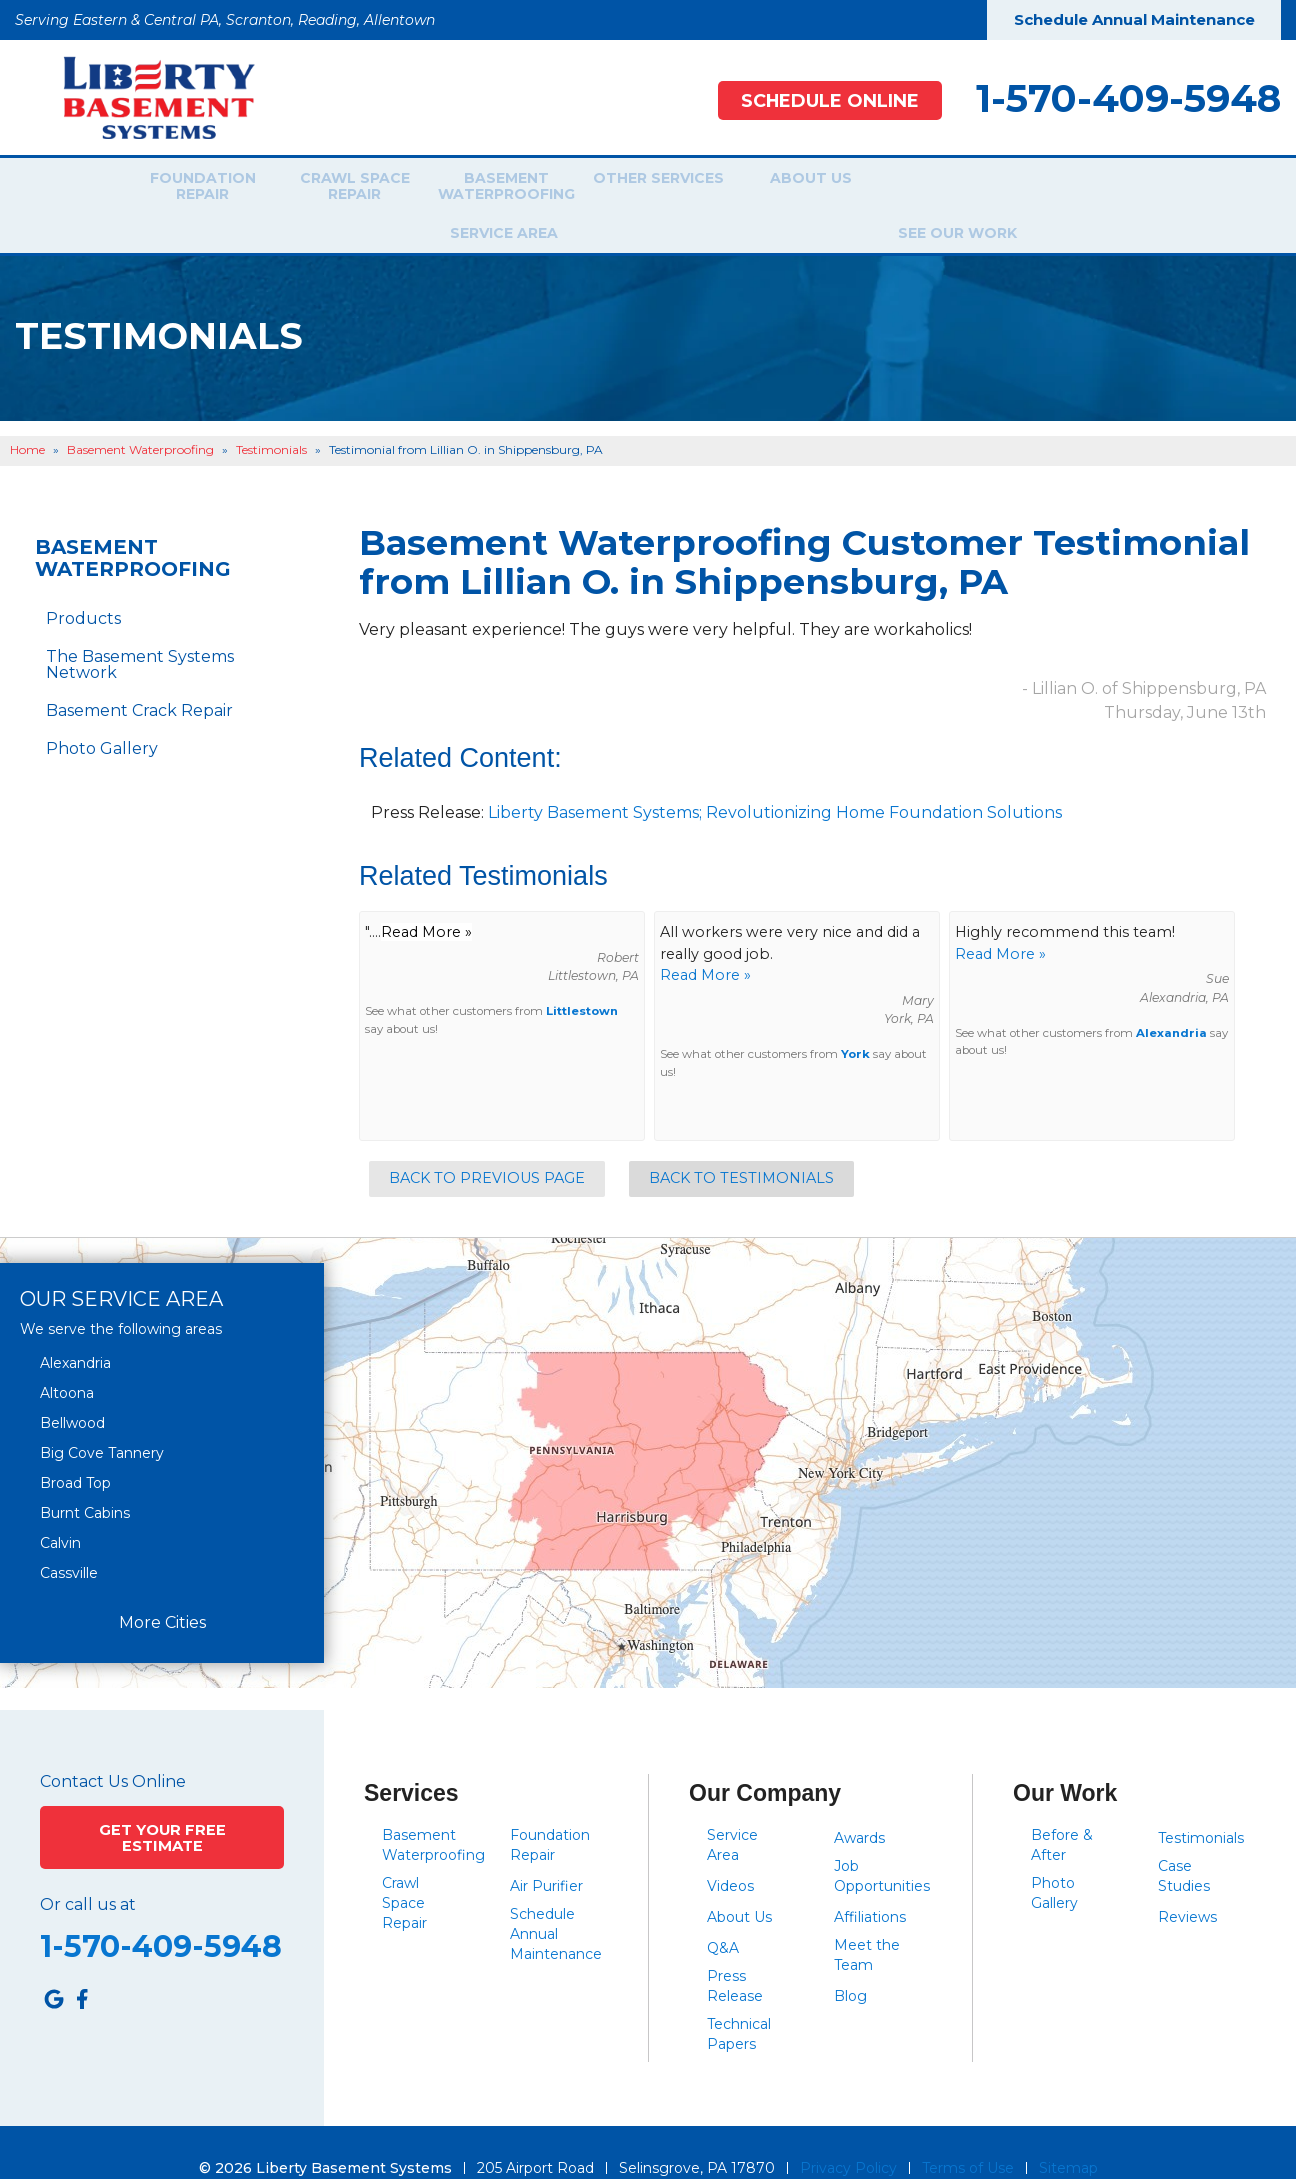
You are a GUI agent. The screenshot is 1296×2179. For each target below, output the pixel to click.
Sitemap (1068, 2136)
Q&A (723, 1916)
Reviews (1187, 1885)
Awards (859, 1806)
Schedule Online (819, 100)
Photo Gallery (102, 716)
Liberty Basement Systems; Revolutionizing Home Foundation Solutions (775, 780)
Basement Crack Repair (139, 678)
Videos (730, 1854)
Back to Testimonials (741, 1146)
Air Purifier (546, 1854)
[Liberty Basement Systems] (143, 96)
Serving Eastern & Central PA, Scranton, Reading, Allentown (225, 20)
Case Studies (1184, 1844)
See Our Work (1088, 189)
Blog (850, 1964)
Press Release (735, 1954)
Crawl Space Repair (341, 189)
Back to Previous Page (487, 1146)
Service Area (942, 189)
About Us (797, 189)
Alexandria (1171, 1001)
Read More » (705, 943)
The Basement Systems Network (140, 632)
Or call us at (88, 1868)
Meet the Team (867, 1923)
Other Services (645, 189)
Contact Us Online (113, 1749)
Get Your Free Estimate (162, 1802)
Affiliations (870, 1885)
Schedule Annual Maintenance (1134, 19)
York (855, 1022)
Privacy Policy (848, 2136)
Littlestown (582, 979)
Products (83, 586)
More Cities (162, 1590)
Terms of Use (968, 2136)
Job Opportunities (882, 1844)
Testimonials (1201, 1806)
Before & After (1062, 1813)
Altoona (67, 1360)
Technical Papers (739, 2002)
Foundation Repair (189, 189)
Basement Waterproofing (493, 189)
